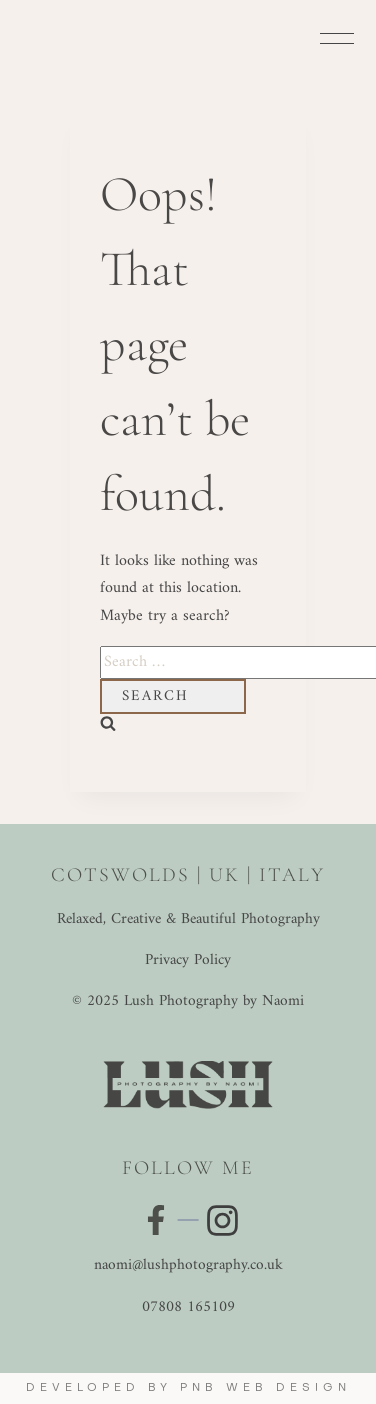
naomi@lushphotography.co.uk (188, 1265)
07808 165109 (188, 1307)
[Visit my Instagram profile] (220, 1220)
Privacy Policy (188, 960)
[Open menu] (337, 38)
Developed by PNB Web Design (188, 1388)
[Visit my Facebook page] (156, 1220)
